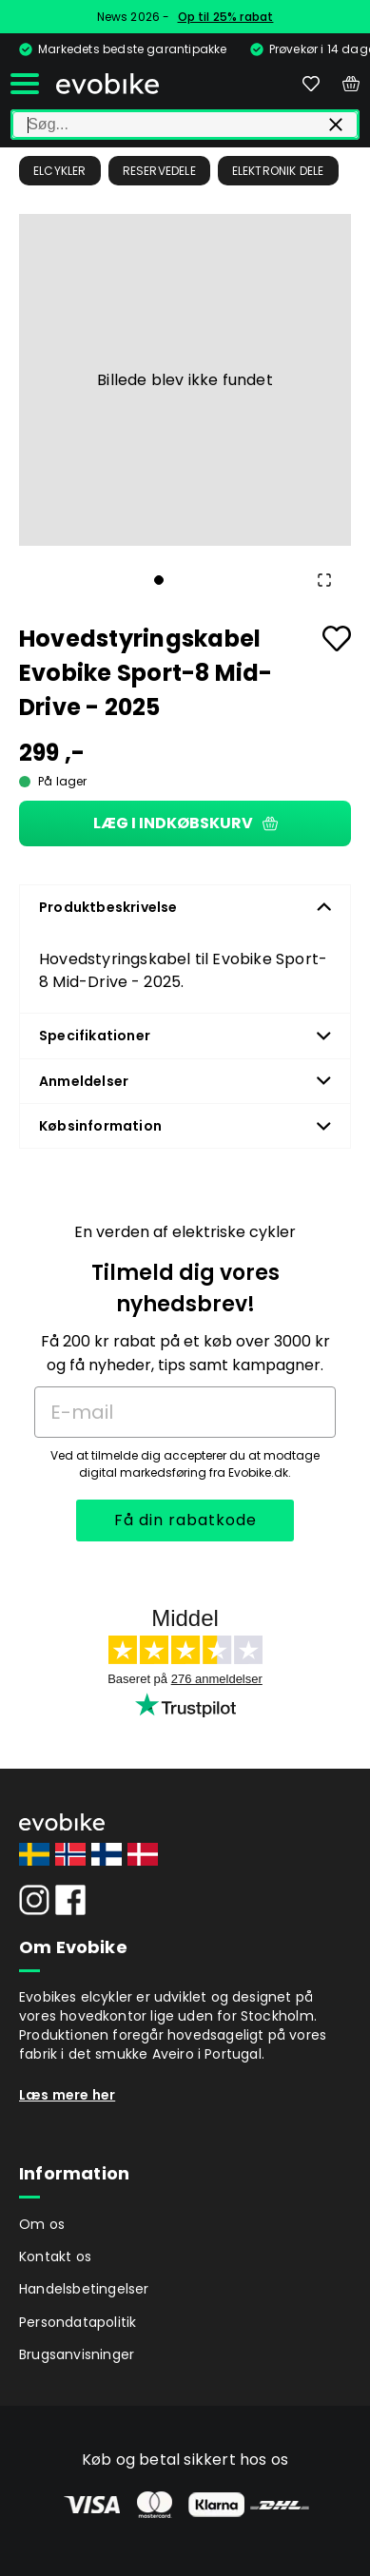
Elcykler (60, 171)
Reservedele (159, 171)
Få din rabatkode (185, 1520)
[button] (185, 380)
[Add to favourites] (336, 638)
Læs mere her (67, 2094)
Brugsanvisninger (76, 2354)
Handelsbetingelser (84, 2288)
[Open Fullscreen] (324, 580)
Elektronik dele (278, 171)
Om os (42, 2224)
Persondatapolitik (77, 2322)
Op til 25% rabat (226, 17)
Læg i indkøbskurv (185, 823)
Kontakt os (55, 2256)
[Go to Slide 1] (159, 580)
